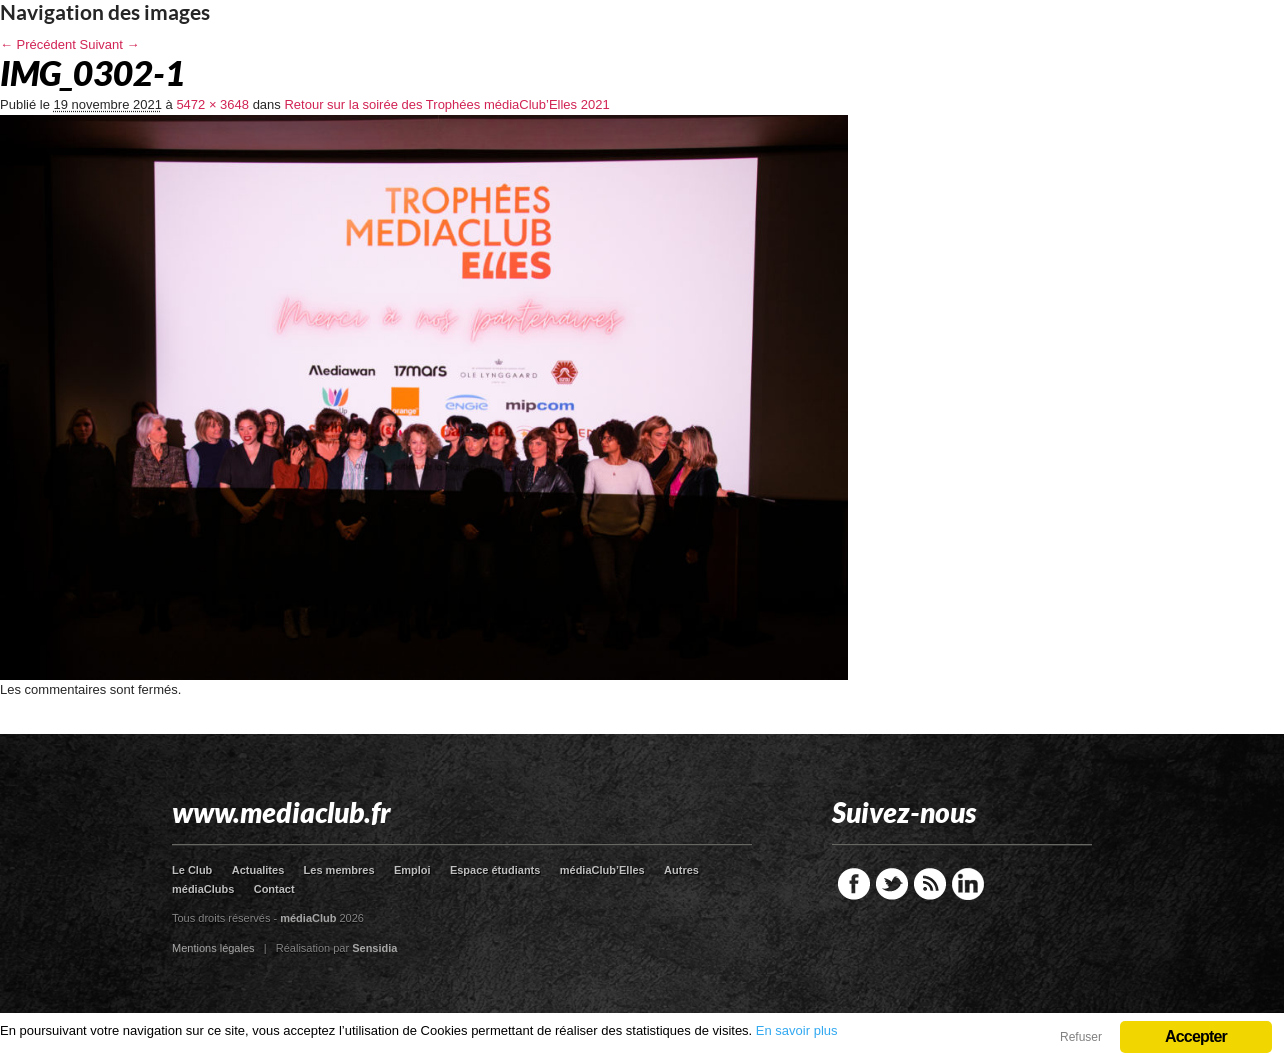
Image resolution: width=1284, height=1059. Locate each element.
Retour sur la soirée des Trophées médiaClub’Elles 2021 (446, 104)
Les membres (339, 870)
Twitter (892, 884)
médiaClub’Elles (602, 870)
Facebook (854, 884)
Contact (274, 889)
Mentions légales (213, 948)
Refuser (1081, 1037)
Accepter (1196, 1036)
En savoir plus (797, 1030)
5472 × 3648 (212, 104)
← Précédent (38, 44)
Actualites (258, 870)
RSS (930, 884)
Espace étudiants (495, 870)
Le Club (192, 870)
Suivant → (110, 44)
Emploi (412, 870)
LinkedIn (968, 884)
